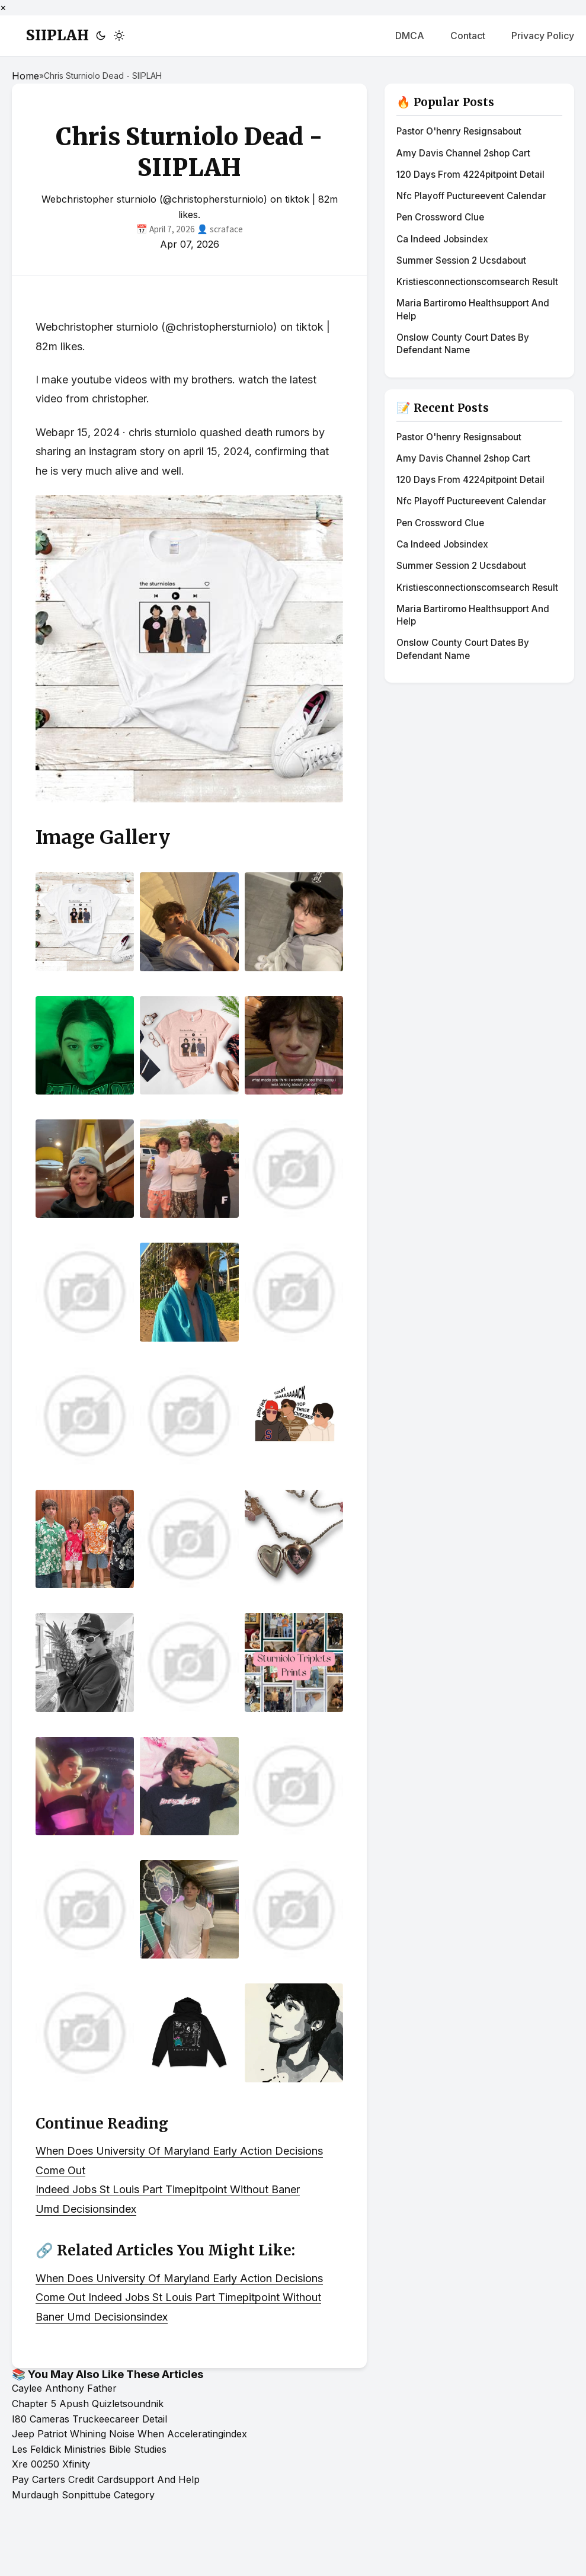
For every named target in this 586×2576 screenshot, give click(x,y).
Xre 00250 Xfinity (51, 2464)
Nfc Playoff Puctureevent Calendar (471, 195)
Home (25, 76)
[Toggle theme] (110, 35)
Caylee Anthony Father (64, 2388)
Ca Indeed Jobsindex (442, 239)
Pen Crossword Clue (440, 217)
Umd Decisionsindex (86, 2209)
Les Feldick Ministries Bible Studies (89, 2449)
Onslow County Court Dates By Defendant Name (462, 344)
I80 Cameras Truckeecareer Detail (89, 2419)
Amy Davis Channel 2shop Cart (463, 153)
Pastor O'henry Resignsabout (458, 131)
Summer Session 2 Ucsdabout (461, 260)
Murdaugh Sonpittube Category (83, 2495)
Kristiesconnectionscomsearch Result (477, 281)
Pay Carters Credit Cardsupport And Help (106, 2479)
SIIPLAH (57, 35)
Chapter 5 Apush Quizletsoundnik (88, 2403)
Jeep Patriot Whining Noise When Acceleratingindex (129, 2434)
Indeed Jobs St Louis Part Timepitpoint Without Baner (168, 2189)
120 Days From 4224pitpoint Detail (470, 174)
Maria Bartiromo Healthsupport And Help (472, 309)
